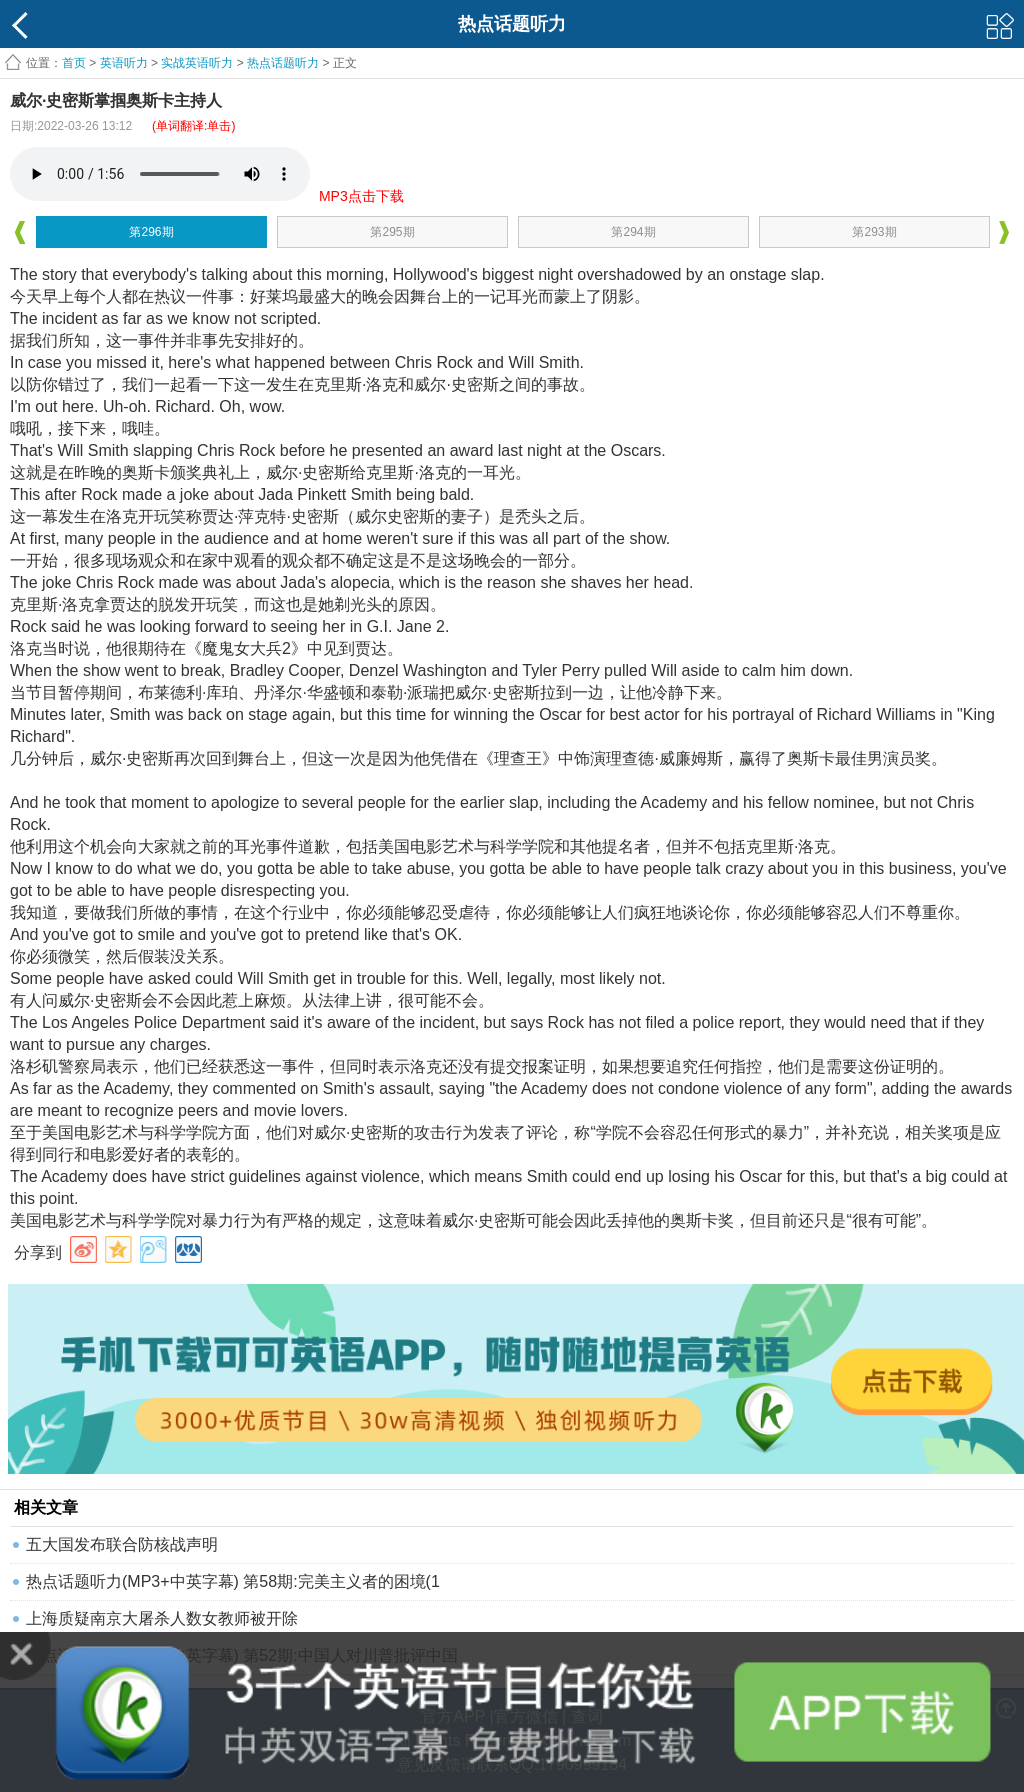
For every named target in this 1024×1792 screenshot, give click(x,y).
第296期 (151, 232)
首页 (74, 63)
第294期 (633, 232)
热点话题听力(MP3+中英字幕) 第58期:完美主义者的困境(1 (233, 1581)
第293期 (874, 232)
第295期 (392, 232)
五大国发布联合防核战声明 (122, 1544)
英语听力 (124, 63)
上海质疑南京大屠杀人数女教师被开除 (162, 1618)
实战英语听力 (197, 63)
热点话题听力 (283, 63)
